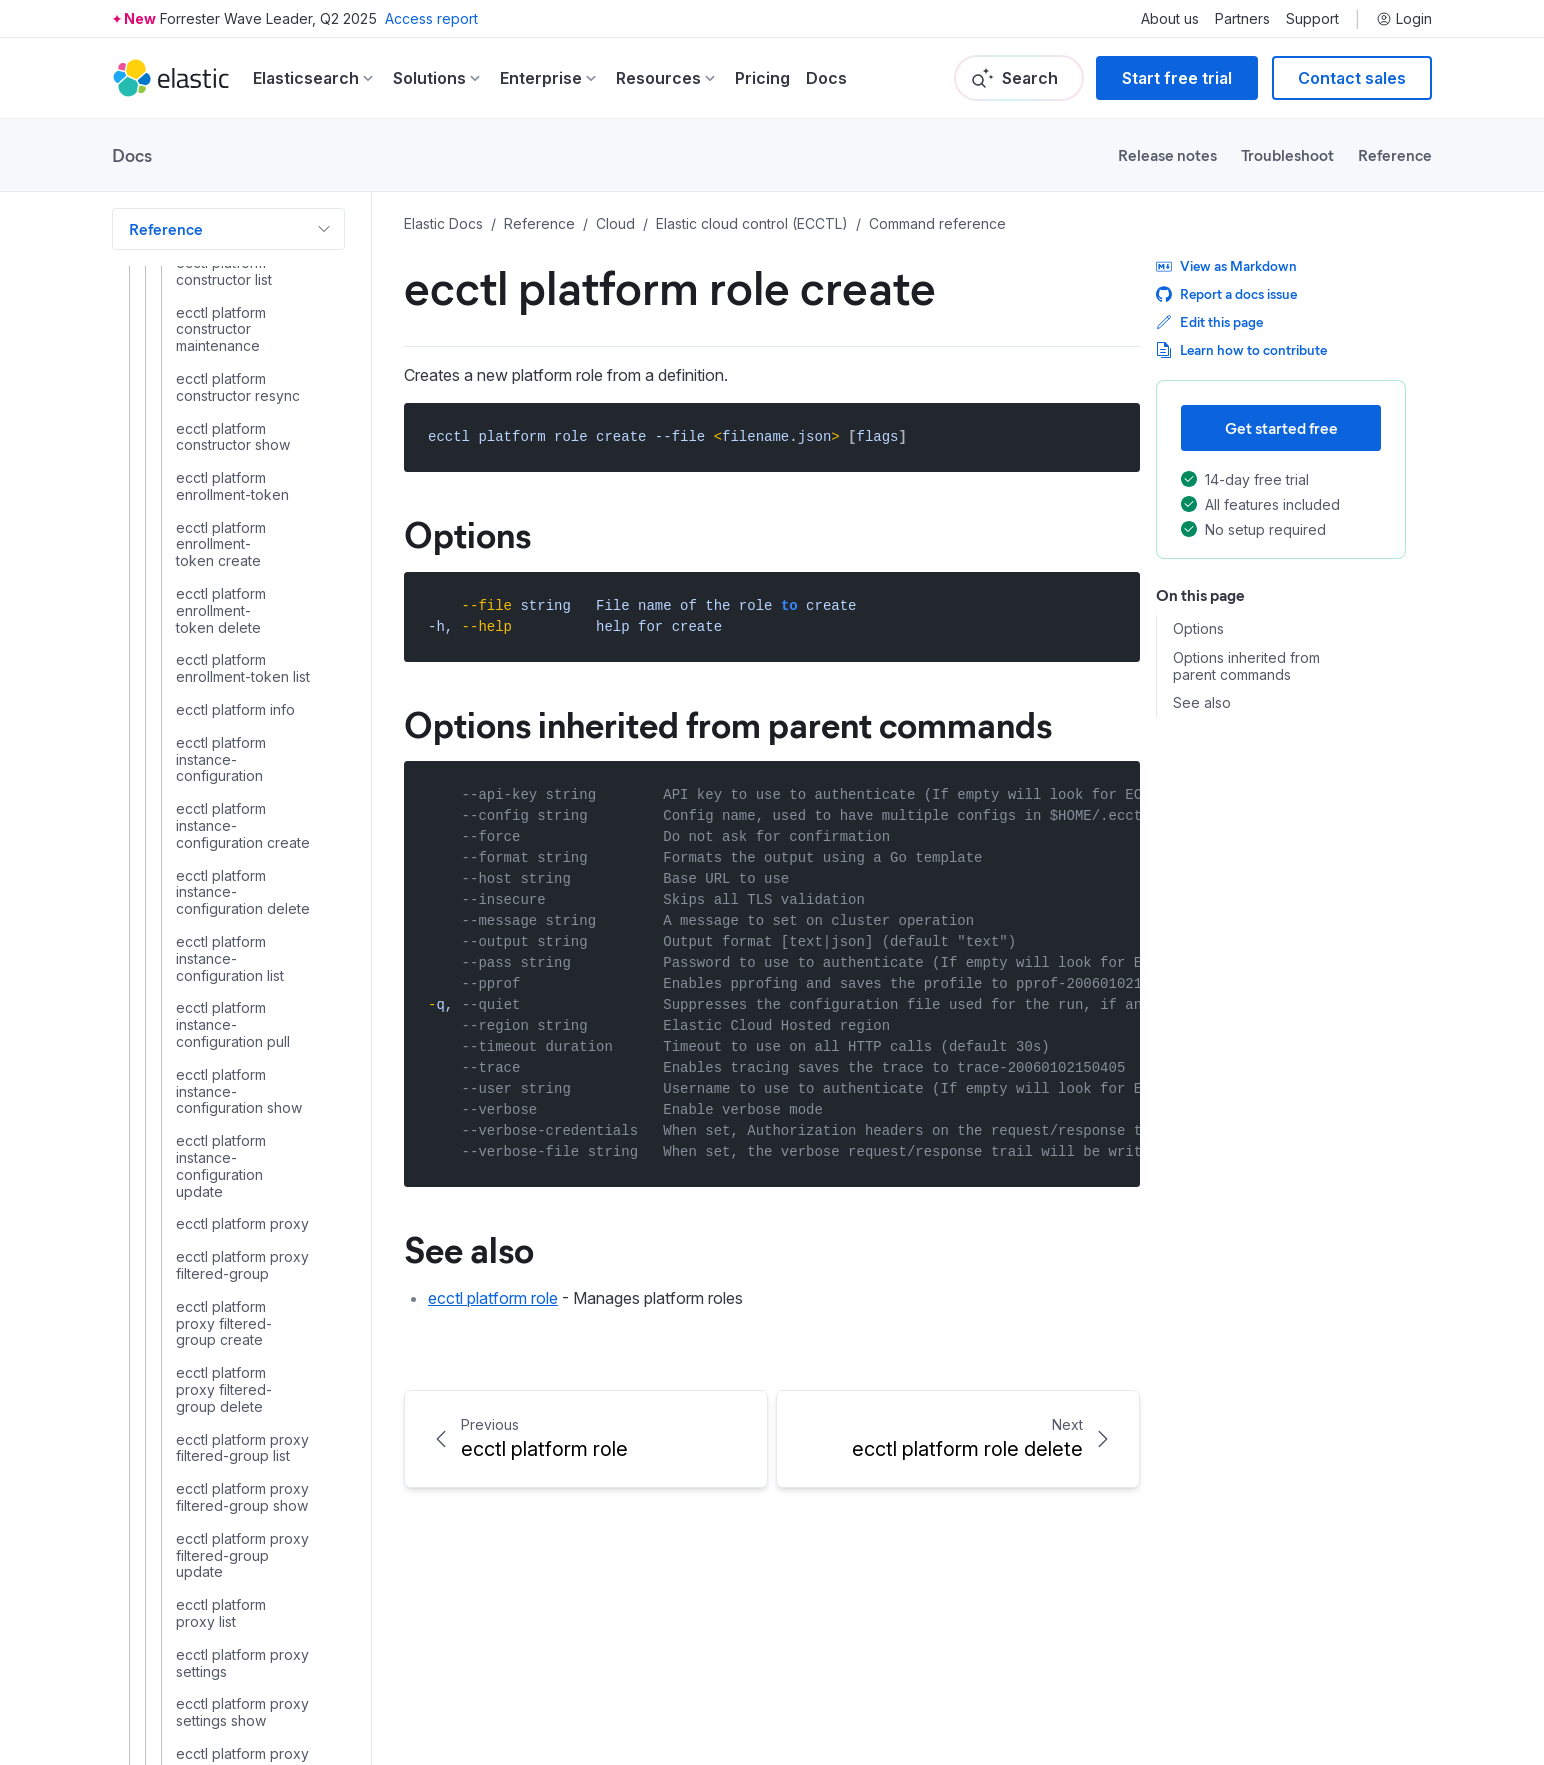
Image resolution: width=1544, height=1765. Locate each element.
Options (1198, 629)
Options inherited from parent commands (1246, 666)
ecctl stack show (231, 1286)
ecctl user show (228, 1697)
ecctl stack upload (236, 1319)
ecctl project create (241, 1057)
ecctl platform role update (236, 751)
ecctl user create (232, 1385)
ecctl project (217, 1024)
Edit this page (1209, 321)
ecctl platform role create (242, 553)
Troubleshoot (1287, 154)
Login (1404, 19)
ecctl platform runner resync (222, 883)
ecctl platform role (236, 512)
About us (1170, 19)
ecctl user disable (234, 1450)
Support (1312, 19)
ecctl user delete (232, 1418)
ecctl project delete (241, 1090)
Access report (431, 18)
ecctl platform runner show (221, 982)
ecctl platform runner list (221, 834)
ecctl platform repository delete (233, 371)
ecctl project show (237, 1155)
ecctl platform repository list (221, 421)
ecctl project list (228, 1122)
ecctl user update (234, 1730)
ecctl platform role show (221, 702)
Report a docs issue (1226, 293)
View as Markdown (1226, 265)
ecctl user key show (242, 1631)
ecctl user (208, 1352)
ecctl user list (219, 1664)
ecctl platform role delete (221, 602)
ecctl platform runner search (222, 933)
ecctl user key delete (212, 1557)
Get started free (1281, 427)
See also (1202, 703)
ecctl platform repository (221, 272)
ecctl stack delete (235, 1221)
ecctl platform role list (221, 652)
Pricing (762, 78)
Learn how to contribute (1241, 349)
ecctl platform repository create (233, 322)
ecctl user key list (233, 1598)
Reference (1395, 154)
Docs (826, 78)
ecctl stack (211, 1188)
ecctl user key (223, 1516)
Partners (1242, 19)
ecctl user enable (233, 1483)
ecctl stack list (222, 1254)
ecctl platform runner (244, 793)
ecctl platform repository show (229, 470)
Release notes (1167, 154)
